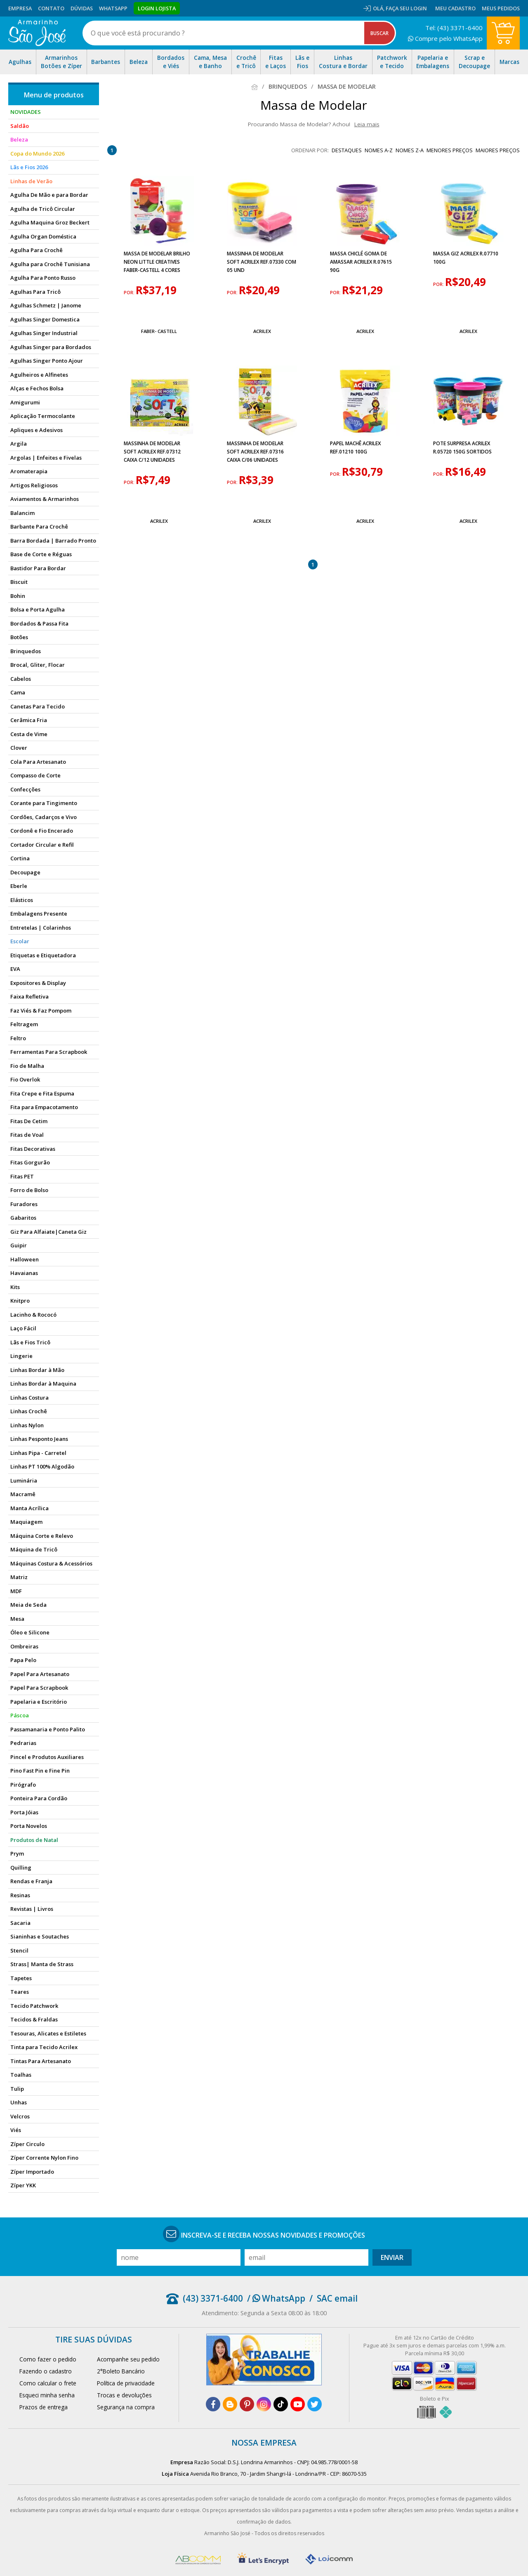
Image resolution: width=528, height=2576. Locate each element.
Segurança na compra (126, 2407)
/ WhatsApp (276, 2298)
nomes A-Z (379, 150)
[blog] (230, 2404)
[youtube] (297, 2404)
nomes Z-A (410, 150)
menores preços (450, 150)
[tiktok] (280, 2404)
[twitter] (314, 2404)
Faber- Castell (159, 331)
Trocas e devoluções (124, 2395)
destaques (347, 150)
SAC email (337, 2298)
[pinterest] (247, 2404)
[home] (37, 33)
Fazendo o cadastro (45, 2371)
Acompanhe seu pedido (128, 2359)
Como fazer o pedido (47, 2359)
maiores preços (498, 150)
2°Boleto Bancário (121, 2371)
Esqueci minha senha (47, 2395)
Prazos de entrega (43, 2407)
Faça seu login (406, 8)
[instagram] (264, 2404)
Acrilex (262, 331)
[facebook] (213, 2404)
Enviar (392, 2257)
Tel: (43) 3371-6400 (454, 28)
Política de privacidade (126, 2383)
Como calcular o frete (47, 2383)
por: (130, 292)
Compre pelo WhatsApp (445, 38)
